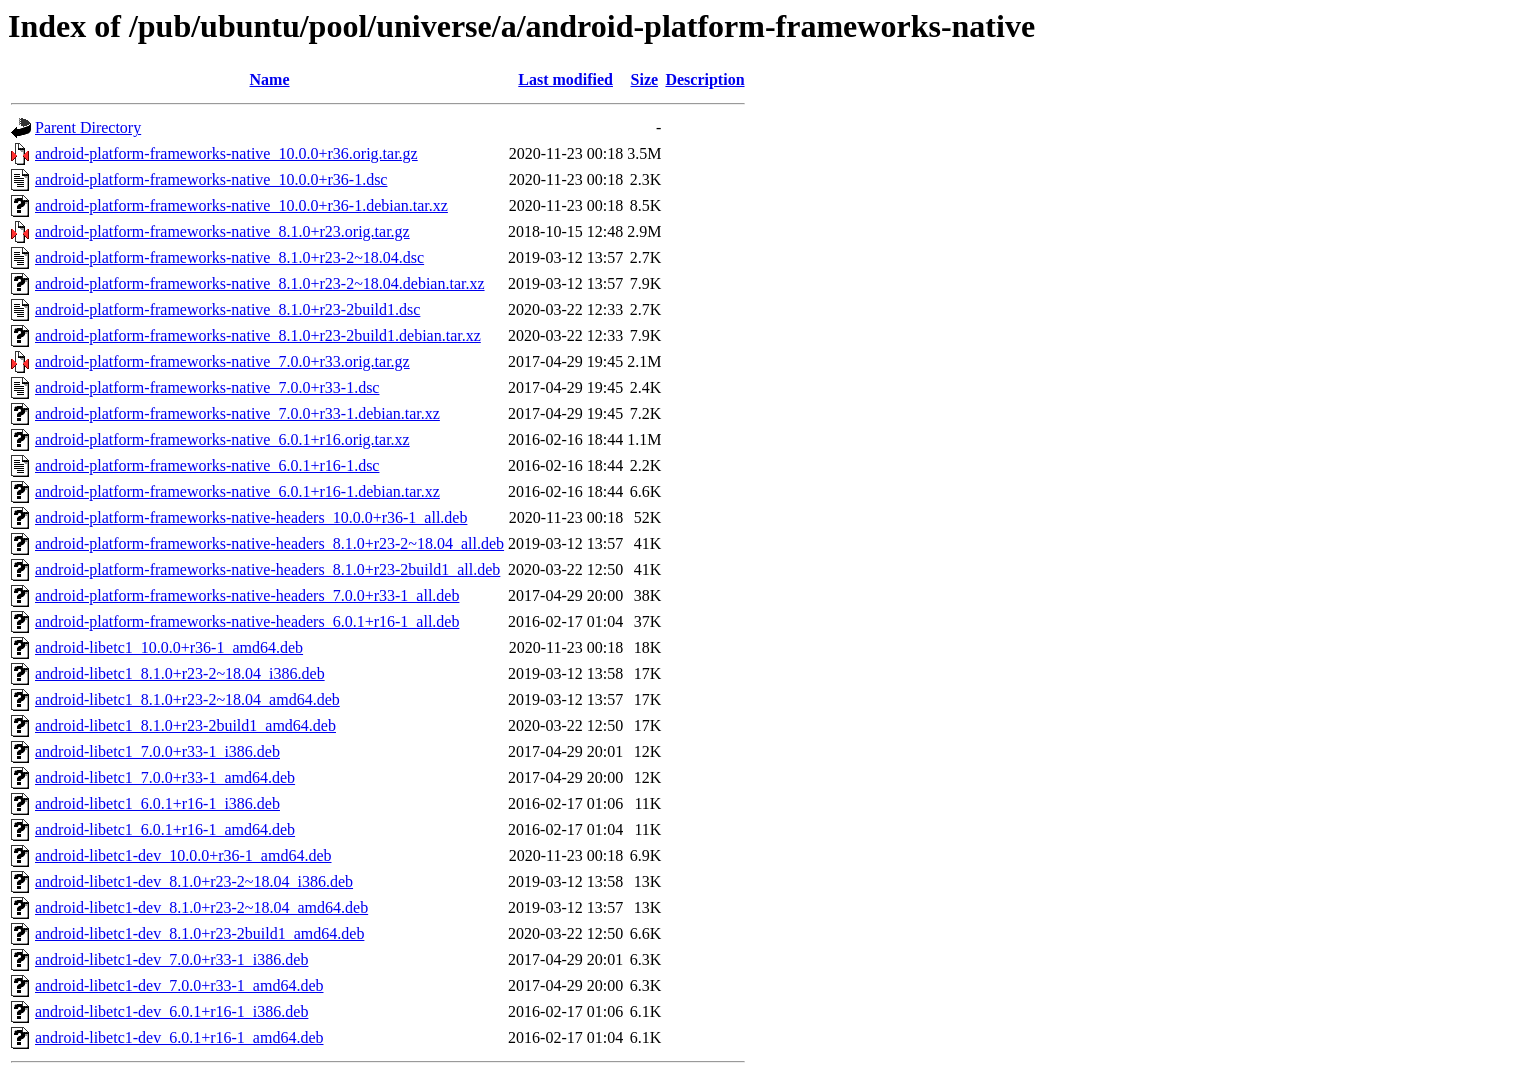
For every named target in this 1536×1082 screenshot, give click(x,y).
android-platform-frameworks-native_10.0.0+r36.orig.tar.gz (226, 153)
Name (270, 79)
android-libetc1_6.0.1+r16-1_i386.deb (157, 803)
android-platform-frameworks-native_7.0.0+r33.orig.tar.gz (222, 361)
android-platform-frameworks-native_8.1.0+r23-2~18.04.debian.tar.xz (260, 283)
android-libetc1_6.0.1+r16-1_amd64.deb (165, 829)
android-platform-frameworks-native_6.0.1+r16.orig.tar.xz (222, 439)
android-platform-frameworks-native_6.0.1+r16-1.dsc (207, 465)
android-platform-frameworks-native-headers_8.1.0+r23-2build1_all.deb (267, 569)
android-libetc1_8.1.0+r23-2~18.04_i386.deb (180, 673)
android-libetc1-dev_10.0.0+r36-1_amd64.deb (183, 855)
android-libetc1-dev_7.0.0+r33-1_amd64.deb (179, 985)
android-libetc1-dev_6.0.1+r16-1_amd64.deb (179, 1037)
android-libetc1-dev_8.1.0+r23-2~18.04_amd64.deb (201, 907)
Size (645, 79)
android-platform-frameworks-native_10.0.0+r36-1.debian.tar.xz (241, 205)
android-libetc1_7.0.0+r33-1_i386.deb (157, 751)
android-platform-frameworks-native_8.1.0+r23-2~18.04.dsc (229, 257)
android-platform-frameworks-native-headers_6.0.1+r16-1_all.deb (247, 621)
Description (704, 79)
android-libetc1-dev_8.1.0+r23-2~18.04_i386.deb (194, 881)
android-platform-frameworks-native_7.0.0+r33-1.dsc (207, 387)
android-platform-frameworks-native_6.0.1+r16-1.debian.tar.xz (237, 491)
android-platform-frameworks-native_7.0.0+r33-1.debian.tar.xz (237, 413)
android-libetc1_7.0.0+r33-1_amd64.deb (165, 777)
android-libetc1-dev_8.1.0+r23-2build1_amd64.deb (199, 933)
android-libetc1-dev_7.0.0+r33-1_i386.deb (171, 959)
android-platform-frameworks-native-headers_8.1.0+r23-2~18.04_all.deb (269, 543)
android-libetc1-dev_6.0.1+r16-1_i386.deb (171, 1011)
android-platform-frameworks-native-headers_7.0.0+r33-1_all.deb (247, 595)
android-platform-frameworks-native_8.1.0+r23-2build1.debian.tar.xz (258, 335)
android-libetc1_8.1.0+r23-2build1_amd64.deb (185, 725)
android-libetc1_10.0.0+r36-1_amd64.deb (169, 647)
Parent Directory (88, 127)
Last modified (565, 79)
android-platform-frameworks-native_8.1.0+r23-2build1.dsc (227, 309)
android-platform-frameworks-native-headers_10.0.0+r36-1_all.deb (251, 517)
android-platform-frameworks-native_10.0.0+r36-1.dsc (211, 179)
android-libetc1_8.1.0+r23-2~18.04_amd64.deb (187, 699)
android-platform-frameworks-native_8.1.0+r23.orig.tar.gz (222, 231)
